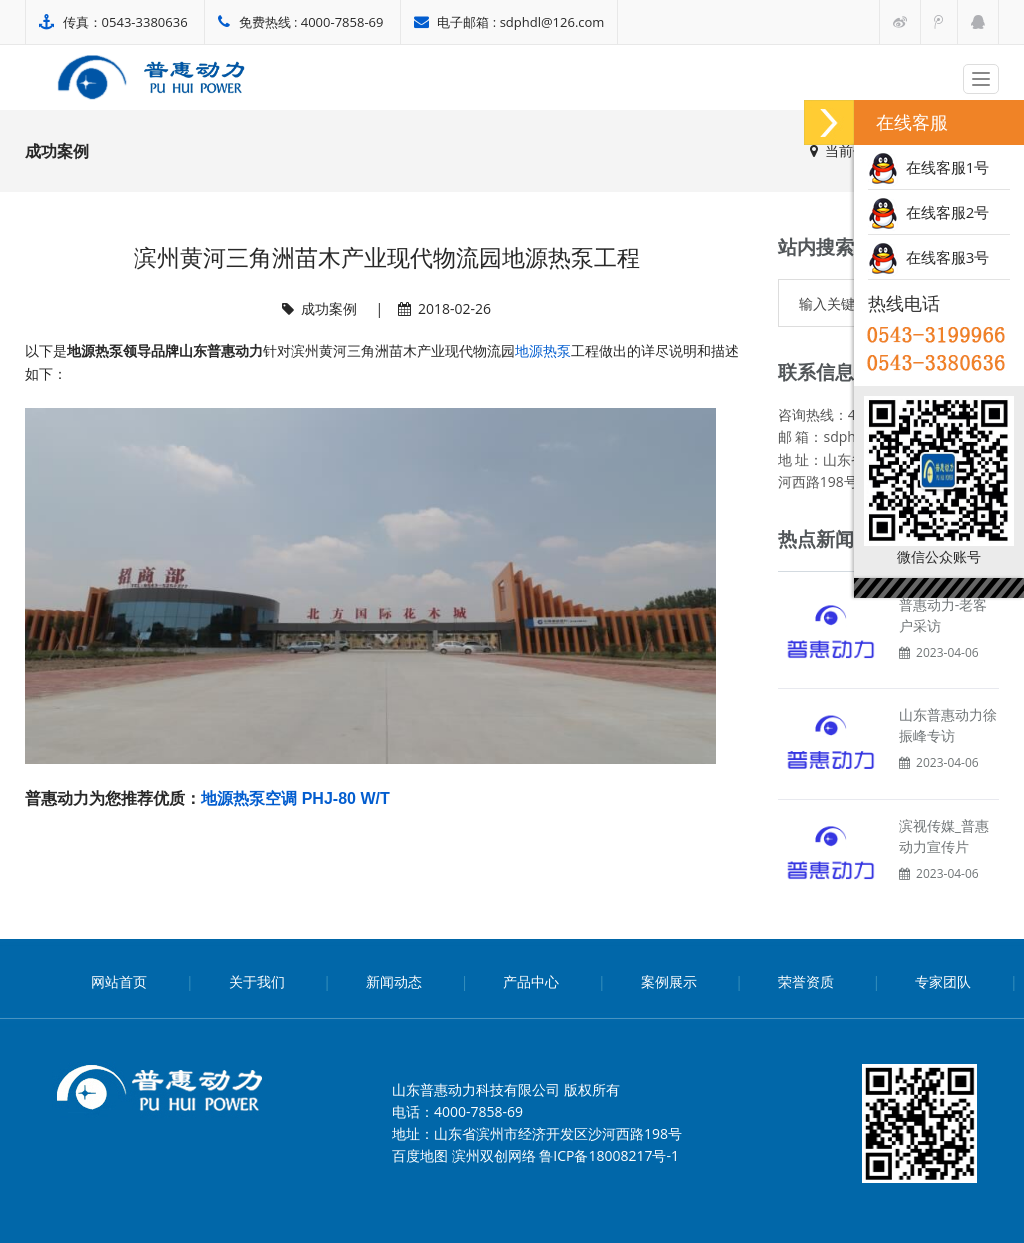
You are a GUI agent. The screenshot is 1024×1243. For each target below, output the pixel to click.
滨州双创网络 (494, 1155)
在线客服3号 (928, 257)
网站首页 (119, 981)
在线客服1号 (928, 167)
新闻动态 (394, 981)
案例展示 (669, 981)
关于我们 (257, 981)
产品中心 (531, 981)
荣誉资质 (806, 981)
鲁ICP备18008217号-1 (609, 1155)
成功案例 (329, 308)
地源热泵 (543, 350)
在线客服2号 (928, 212)
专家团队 (943, 981)
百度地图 (420, 1155)
